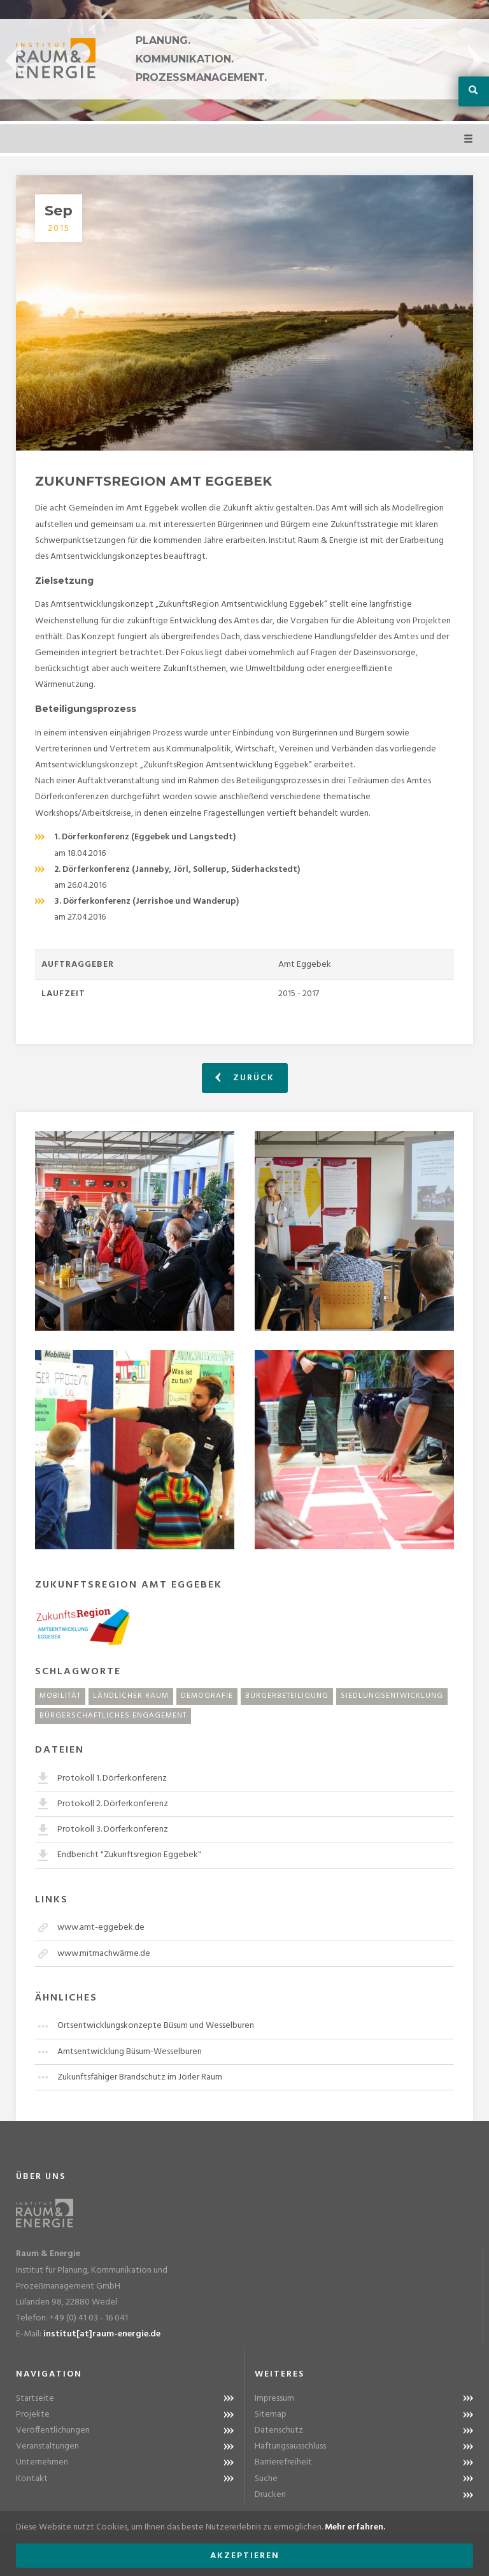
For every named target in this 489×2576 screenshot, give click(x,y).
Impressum (274, 2398)
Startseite (35, 2398)
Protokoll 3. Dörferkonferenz (112, 1829)
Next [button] (476, 60)
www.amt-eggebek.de (101, 1927)
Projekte (33, 2414)
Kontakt (32, 2478)
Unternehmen (42, 2462)
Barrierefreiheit (283, 2462)
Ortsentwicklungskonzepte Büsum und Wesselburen (155, 2025)
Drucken (270, 2494)
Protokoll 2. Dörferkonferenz (112, 1804)
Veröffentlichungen (53, 2430)
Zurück (244, 1078)
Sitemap (271, 2414)
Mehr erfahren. (355, 2527)
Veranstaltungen (47, 2446)
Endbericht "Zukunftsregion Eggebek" (129, 1855)
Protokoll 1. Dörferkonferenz (112, 1778)
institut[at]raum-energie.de (101, 2334)
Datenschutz (279, 2430)
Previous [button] (13, 60)
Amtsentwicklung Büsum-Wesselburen (129, 2051)
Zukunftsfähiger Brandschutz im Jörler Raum (139, 2077)
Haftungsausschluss (290, 2446)
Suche (266, 2478)
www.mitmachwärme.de (103, 1953)
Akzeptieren (245, 2556)
